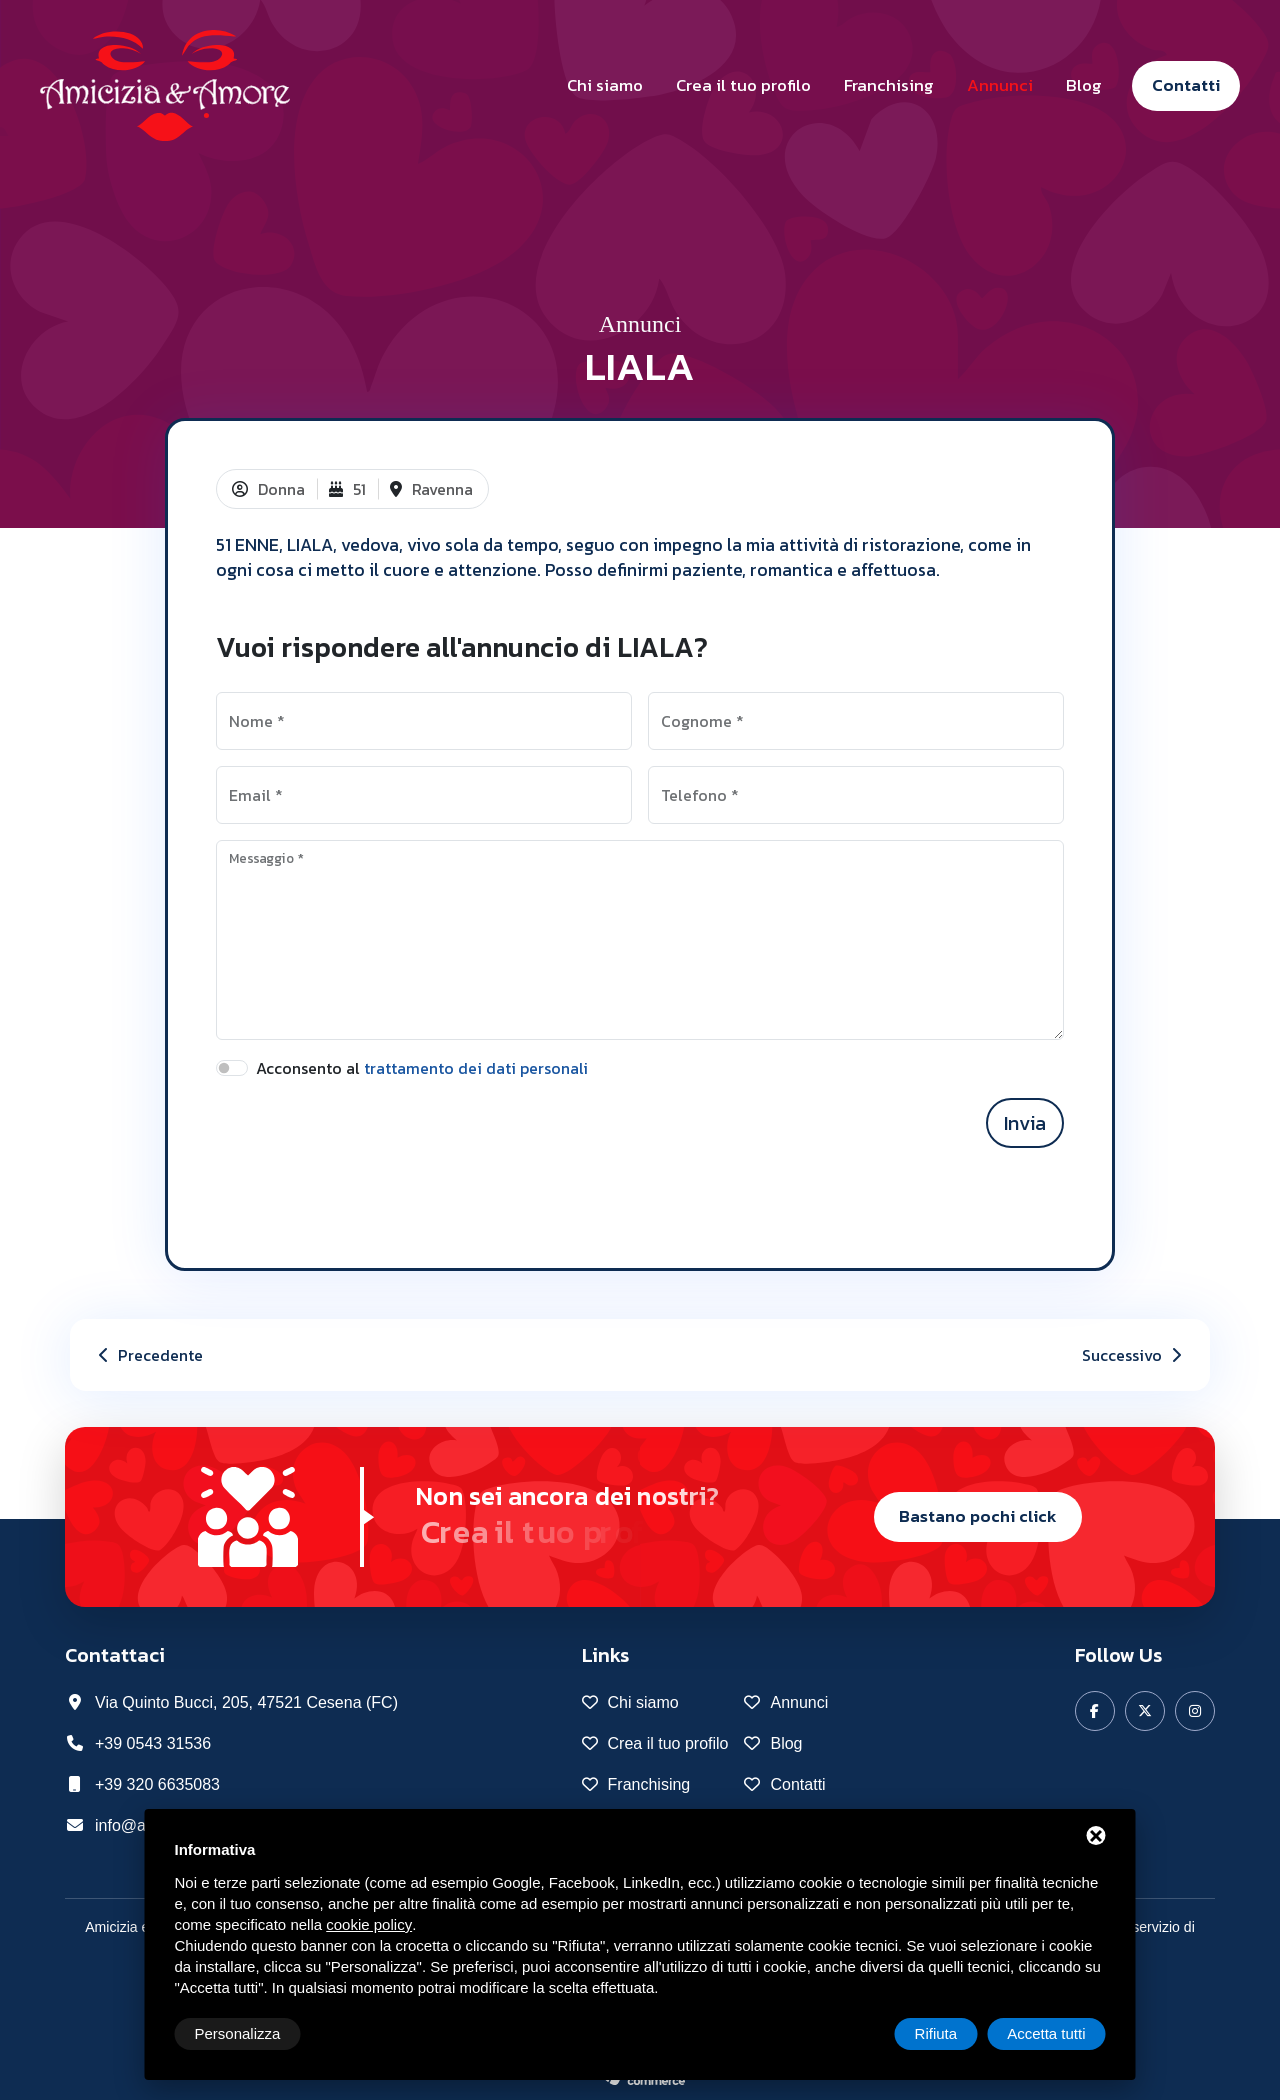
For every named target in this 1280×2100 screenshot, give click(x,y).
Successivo (1134, 1355)
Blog (1084, 85)
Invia (1025, 1123)
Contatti (1186, 85)
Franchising (889, 85)
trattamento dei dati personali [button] (476, 1068)
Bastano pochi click (978, 1516)
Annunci (1000, 85)
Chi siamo (605, 85)
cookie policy (369, 1924)
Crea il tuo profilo (743, 85)
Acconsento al (422, 1068)
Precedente (148, 1355)
